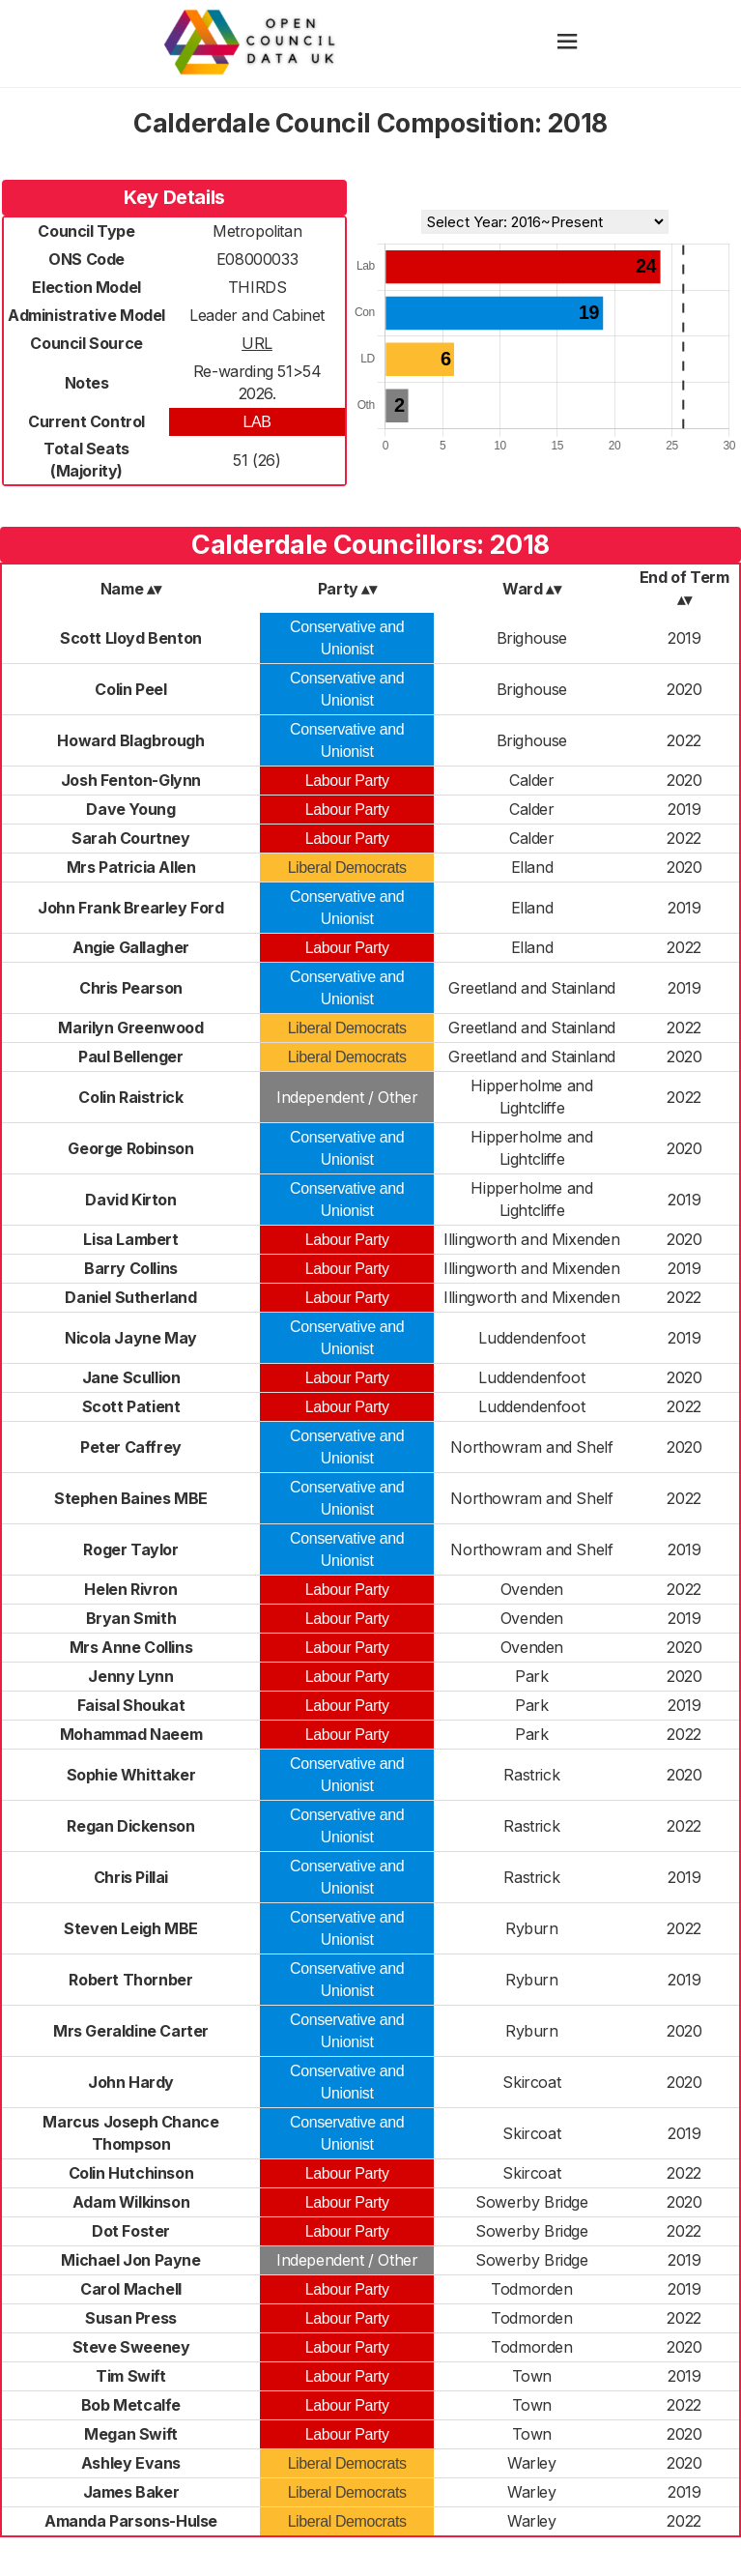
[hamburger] (567, 43)
